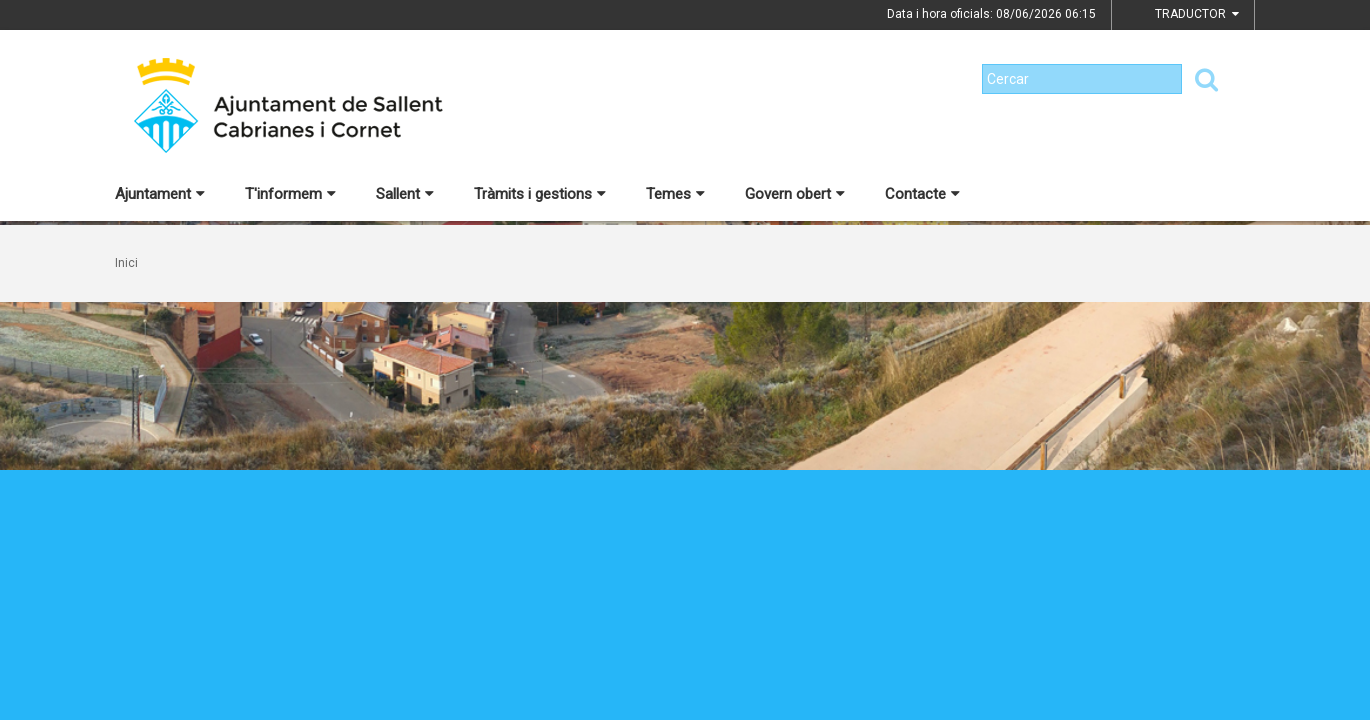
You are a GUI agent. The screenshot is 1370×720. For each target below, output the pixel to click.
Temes (675, 194)
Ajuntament (160, 194)
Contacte (922, 194)
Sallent (405, 194)
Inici (126, 263)
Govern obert (795, 194)
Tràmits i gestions (540, 194)
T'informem (290, 194)
